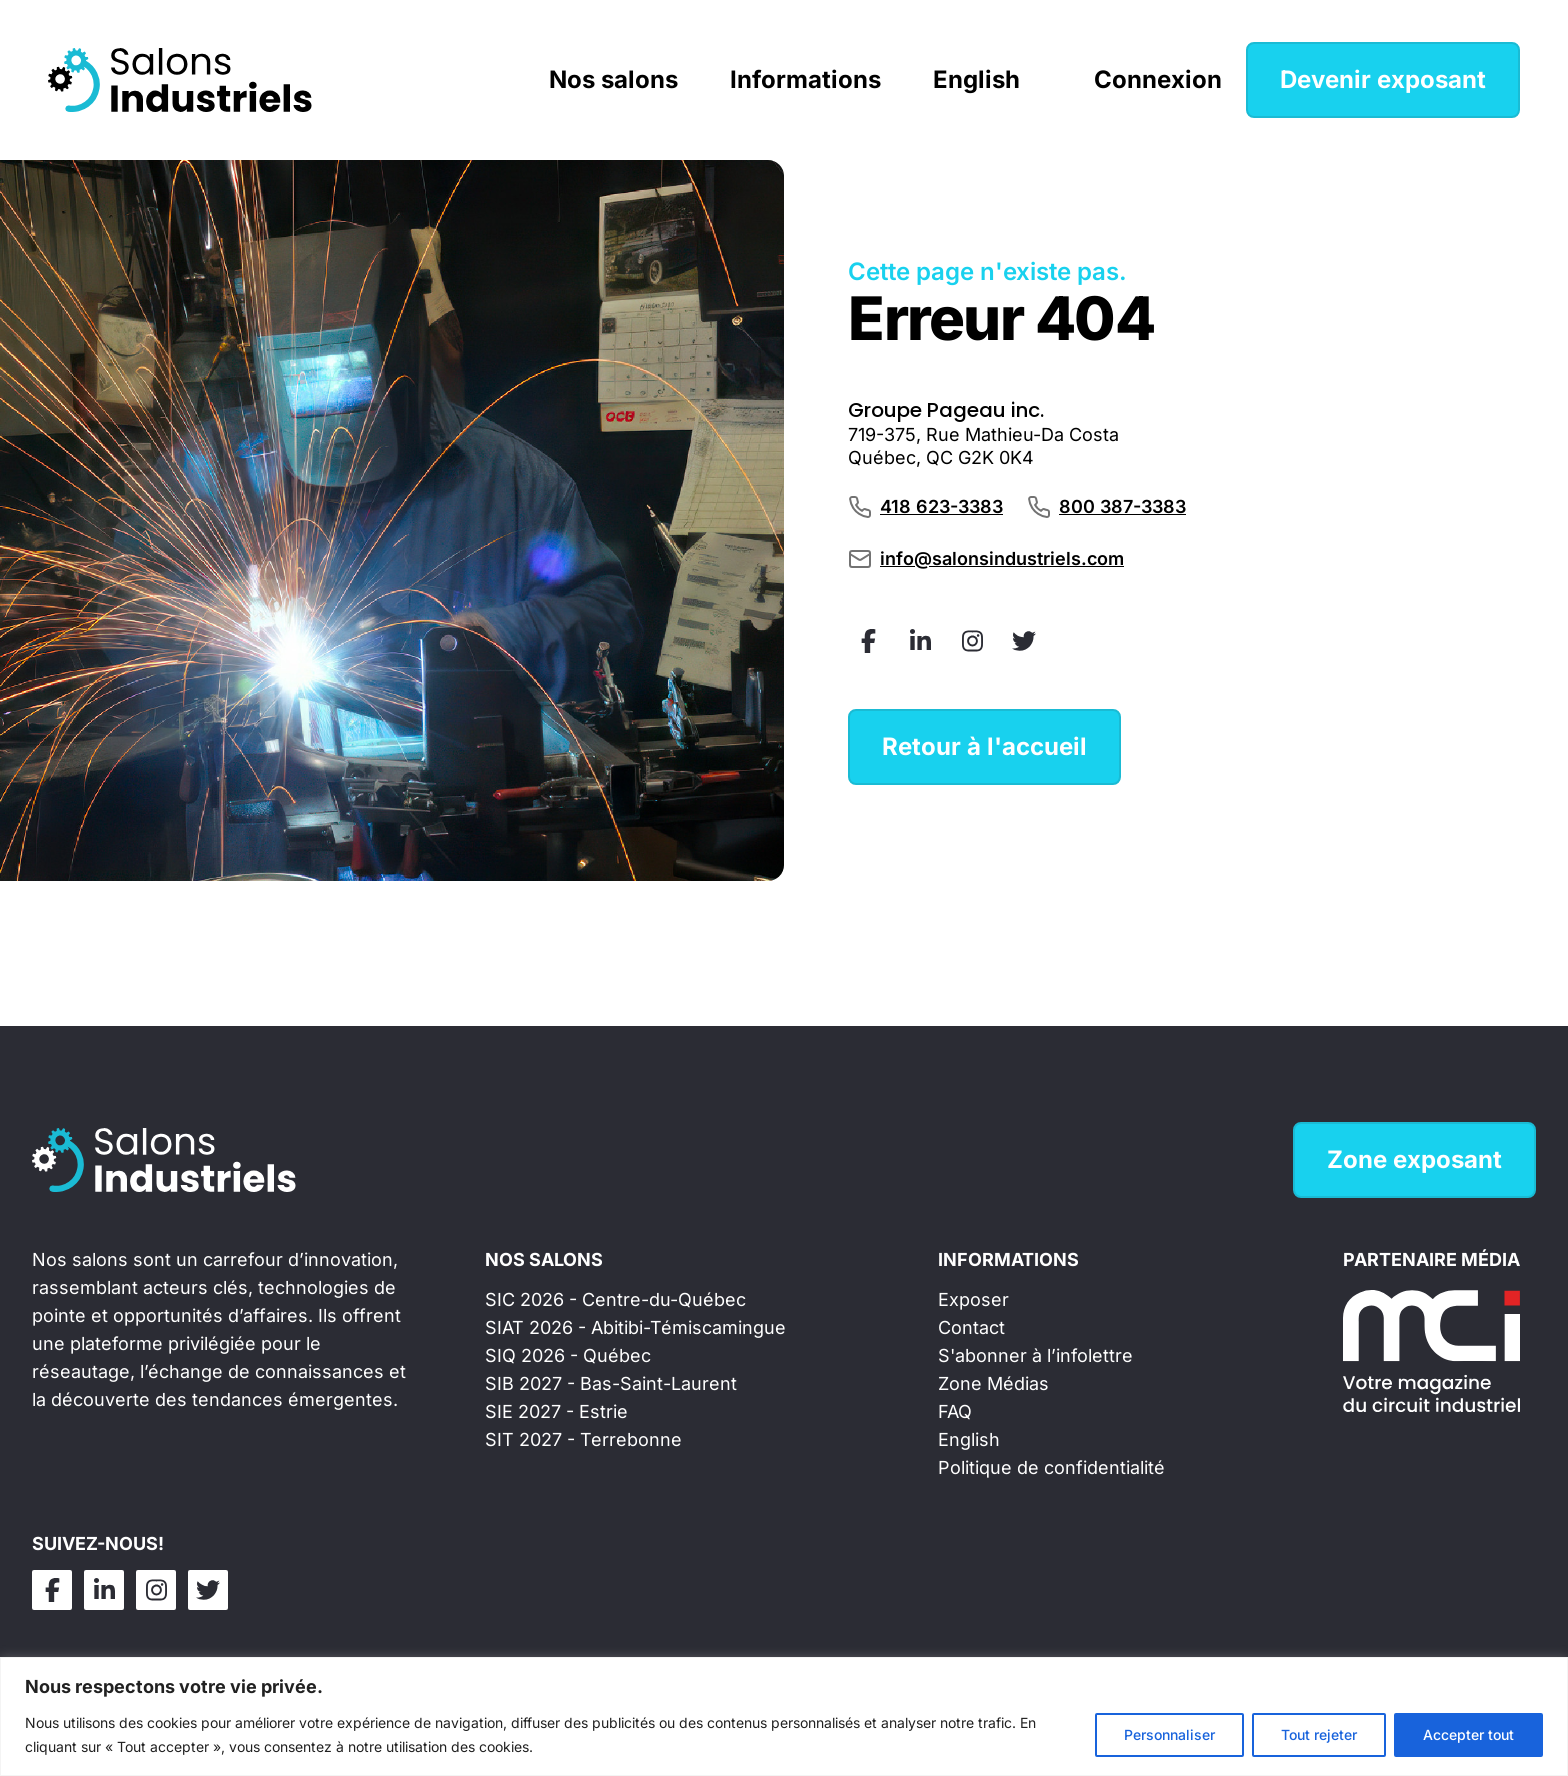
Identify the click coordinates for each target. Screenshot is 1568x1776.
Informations (805, 79)
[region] (784, 1716)
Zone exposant (1414, 1159)
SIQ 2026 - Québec (568, 1355)
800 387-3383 (1122, 506)
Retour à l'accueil (984, 746)
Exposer (973, 1299)
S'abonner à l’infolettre (1035, 1355)
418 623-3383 (941, 506)
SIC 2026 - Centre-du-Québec (615, 1299)
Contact (971, 1327)
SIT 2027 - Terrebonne (583, 1439)
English (976, 79)
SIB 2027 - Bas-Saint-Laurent (611, 1383)
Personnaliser (1169, 1734)
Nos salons (613, 79)
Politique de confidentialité (1051, 1467)
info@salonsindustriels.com (1002, 558)
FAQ (955, 1411)
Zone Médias (993, 1383)
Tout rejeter (1319, 1734)
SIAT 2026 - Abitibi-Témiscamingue (635, 1327)
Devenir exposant (1383, 79)
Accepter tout (1468, 1734)
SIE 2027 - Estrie (556, 1411)
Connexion (1158, 79)
